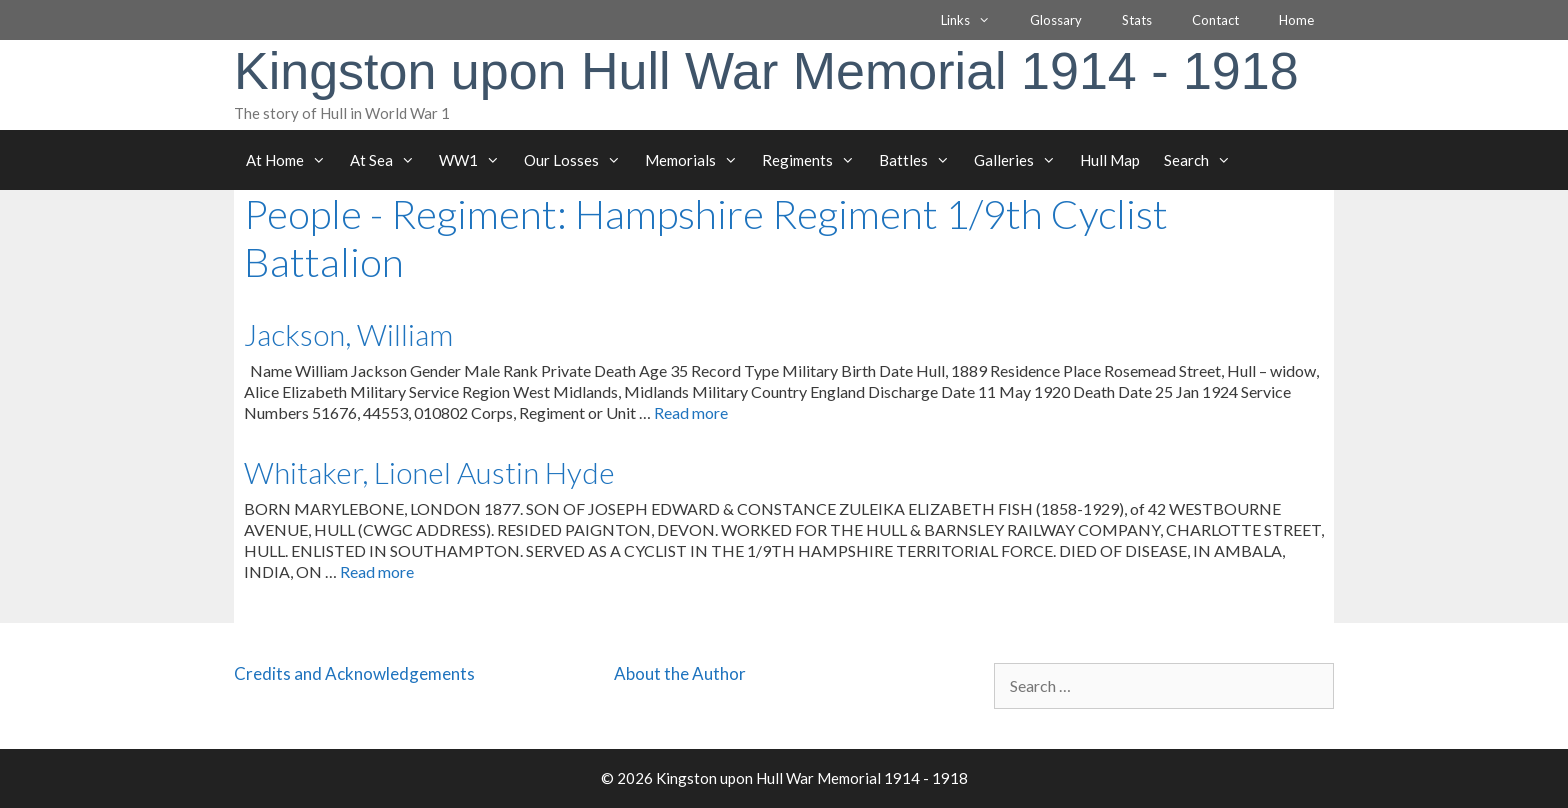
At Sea (388, 160)
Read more (691, 412)
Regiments (814, 160)
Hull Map (1110, 160)
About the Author (680, 673)
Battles (920, 160)
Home (1296, 20)
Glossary (1056, 20)
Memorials (697, 160)
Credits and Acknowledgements (354, 673)
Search (1203, 160)
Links (975, 20)
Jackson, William (348, 334)
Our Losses (578, 160)
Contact (1215, 20)
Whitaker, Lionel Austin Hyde (429, 472)
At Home (292, 160)
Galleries (1021, 160)
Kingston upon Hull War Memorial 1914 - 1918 (766, 71)
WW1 (475, 160)
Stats (1137, 20)
